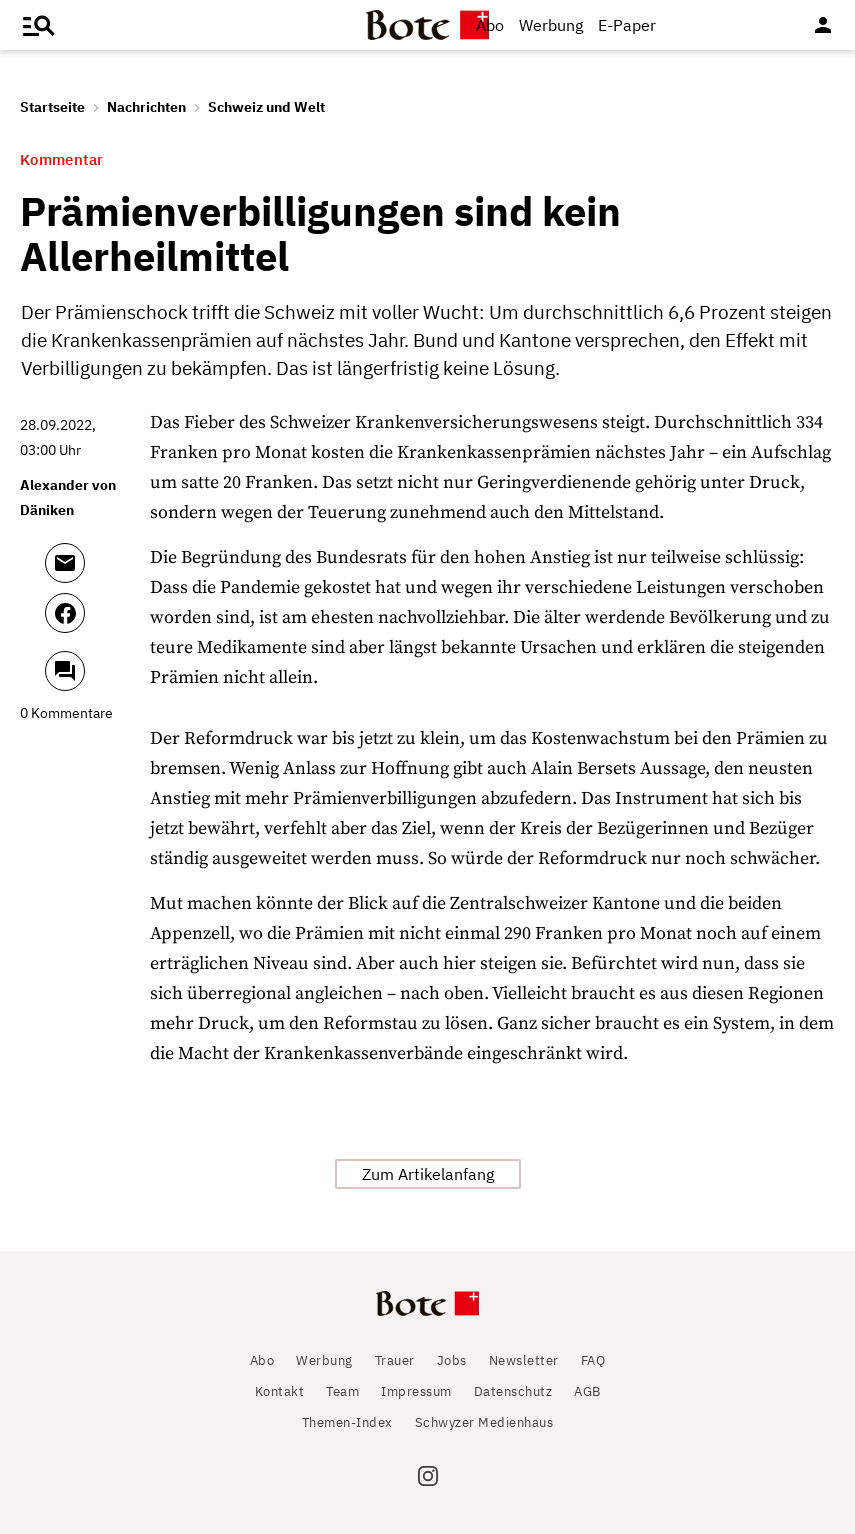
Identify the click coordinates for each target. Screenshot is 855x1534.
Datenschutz (513, 1391)
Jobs (452, 1360)
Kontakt (280, 1391)
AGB (587, 1391)
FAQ (593, 1360)
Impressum (416, 1391)
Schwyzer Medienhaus (484, 1422)
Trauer (395, 1360)
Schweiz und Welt (266, 107)
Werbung (551, 25)
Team (342, 1391)
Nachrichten (146, 107)
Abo (490, 25)
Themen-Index (347, 1422)
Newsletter (524, 1360)
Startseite (52, 107)
